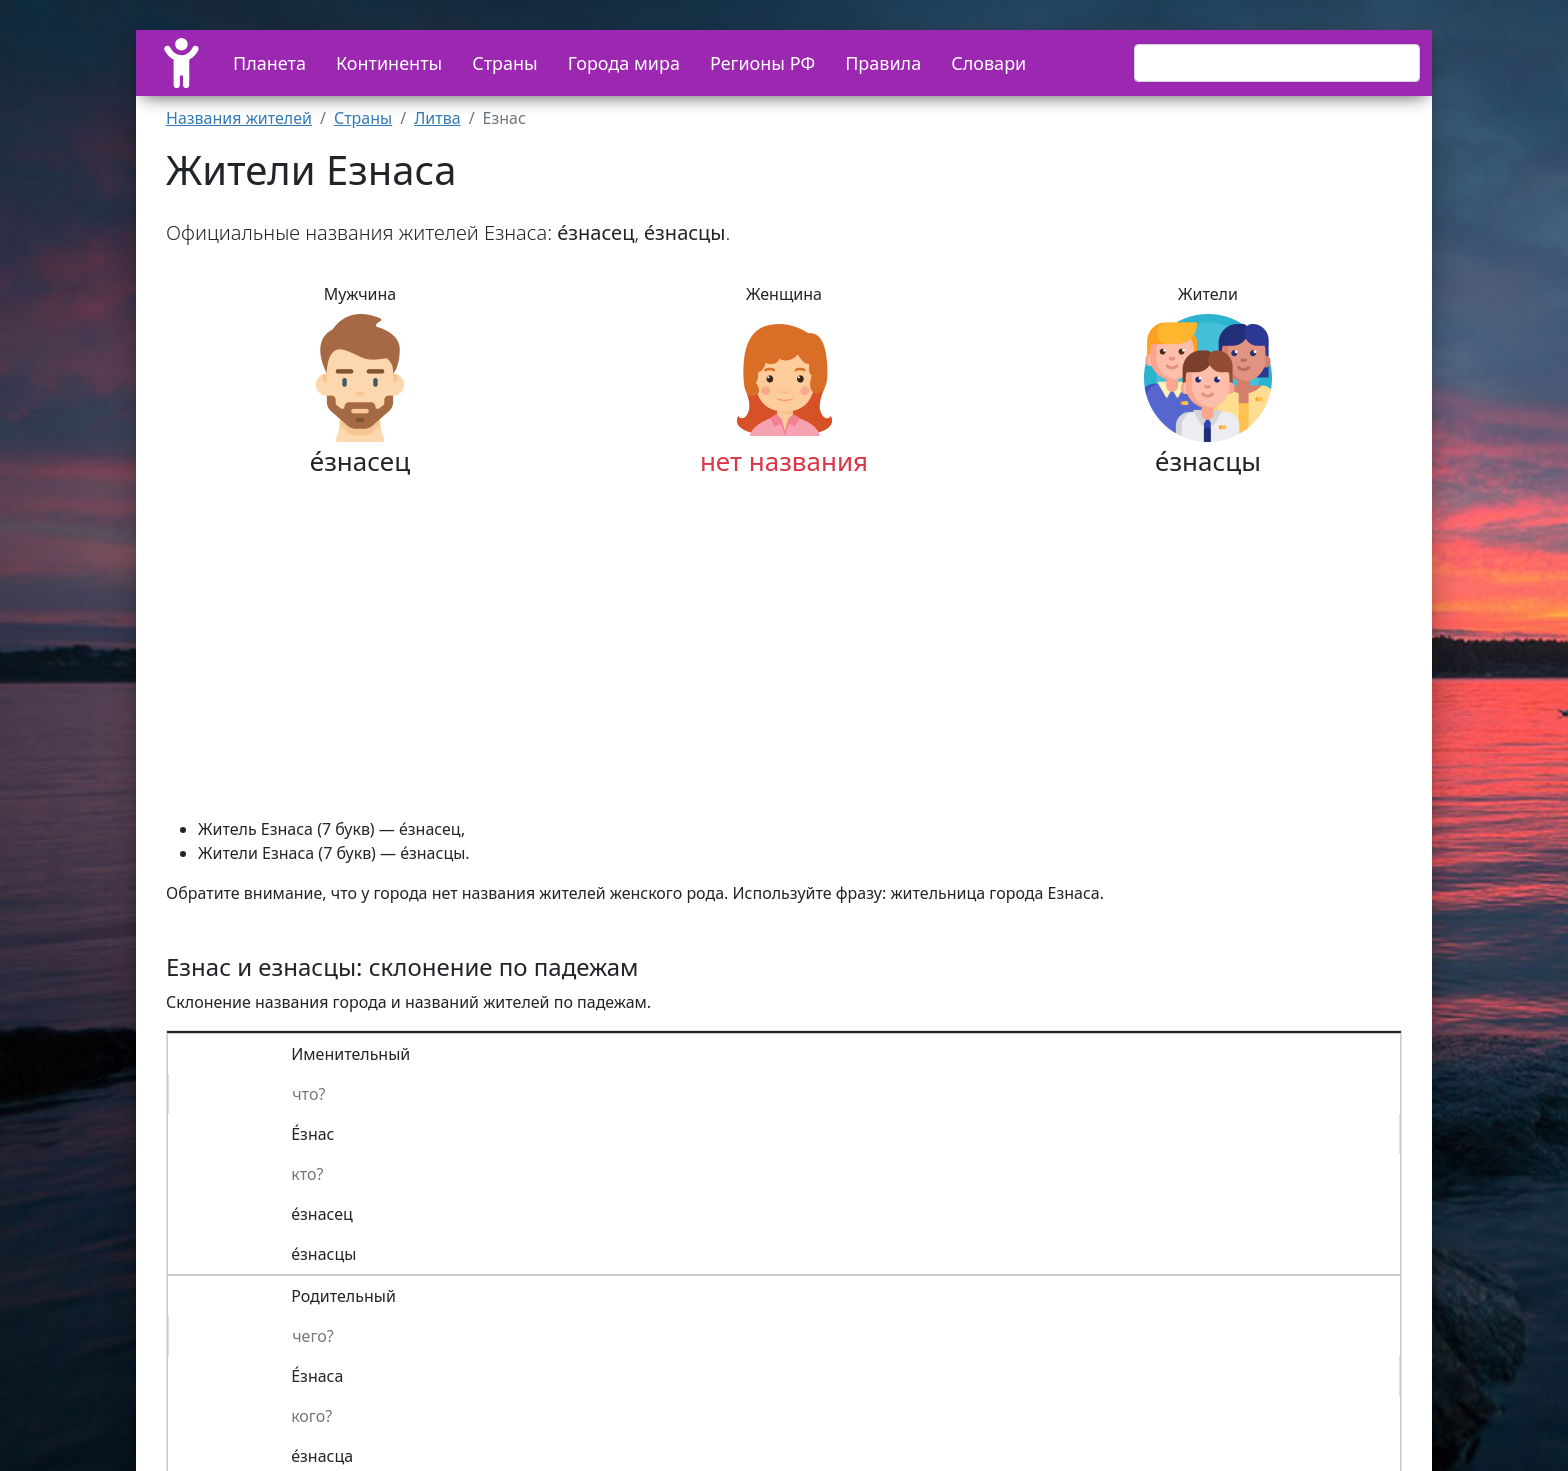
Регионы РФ (762, 63)
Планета (269, 63)
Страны (505, 63)
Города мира (624, 63)
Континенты (389, 63)
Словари (988, 63)
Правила (883, 63)
